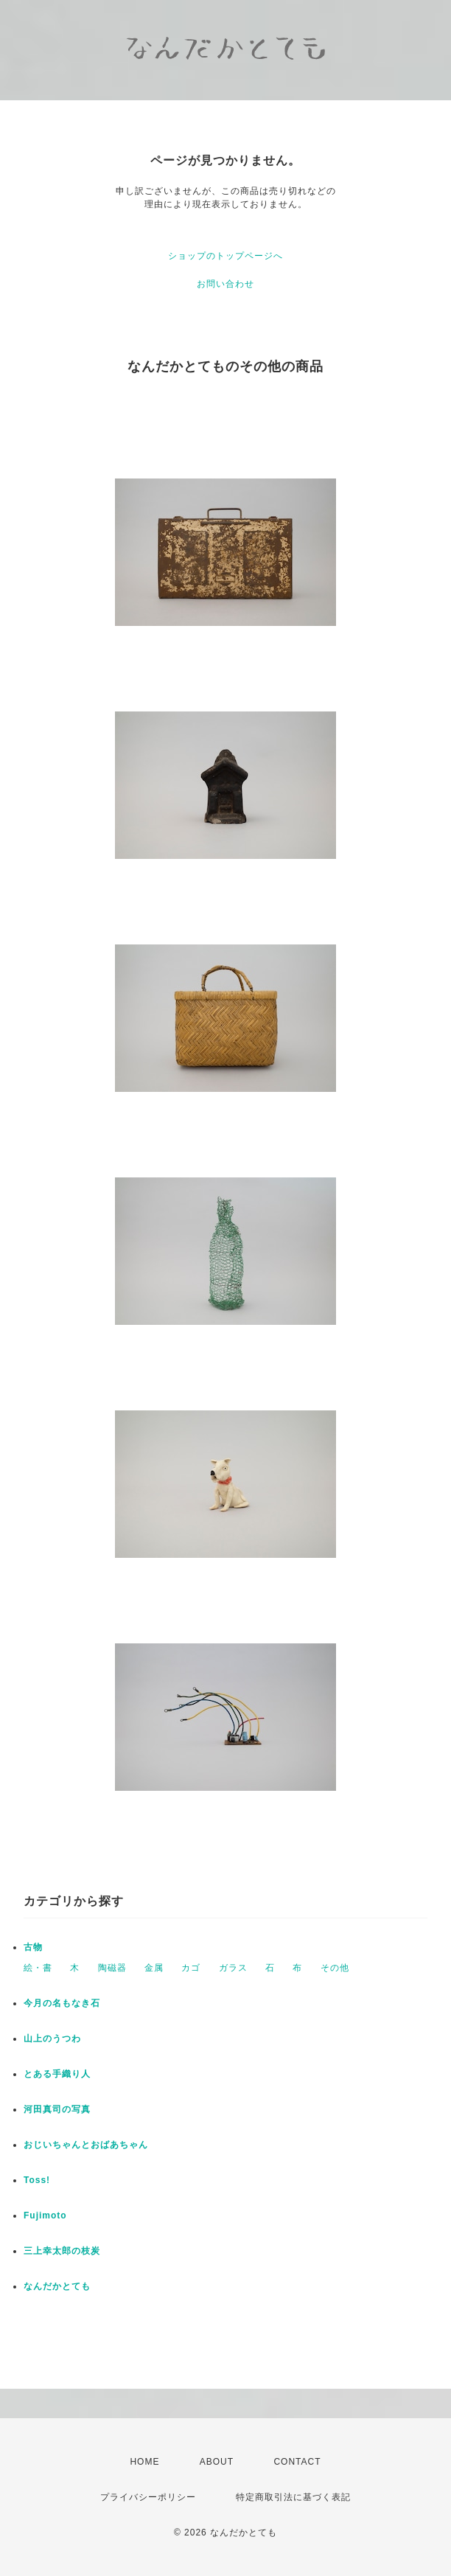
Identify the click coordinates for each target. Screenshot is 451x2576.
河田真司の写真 (57, 2109)
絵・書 (38, 1968)
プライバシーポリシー (148, 2497)
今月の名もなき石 (62, 2003)
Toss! (37, 2180)
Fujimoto (45, 2215)
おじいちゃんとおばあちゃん (86, 2145)
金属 (154, 1968)
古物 (33, 1947)
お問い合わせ (225, 284)
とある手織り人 (57, 2074)
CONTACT (297, 2462)
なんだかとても (57, 2286)
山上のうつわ (52, 2038)
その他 (335, 1968)
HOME (144, 2462)
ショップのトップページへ (225, 256)
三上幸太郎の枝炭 (62, 2251)
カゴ (190, 1968)
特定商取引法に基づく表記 (293, 2497)
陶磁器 (112, 1968)
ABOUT (217, 2462)
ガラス (233, 1968)
